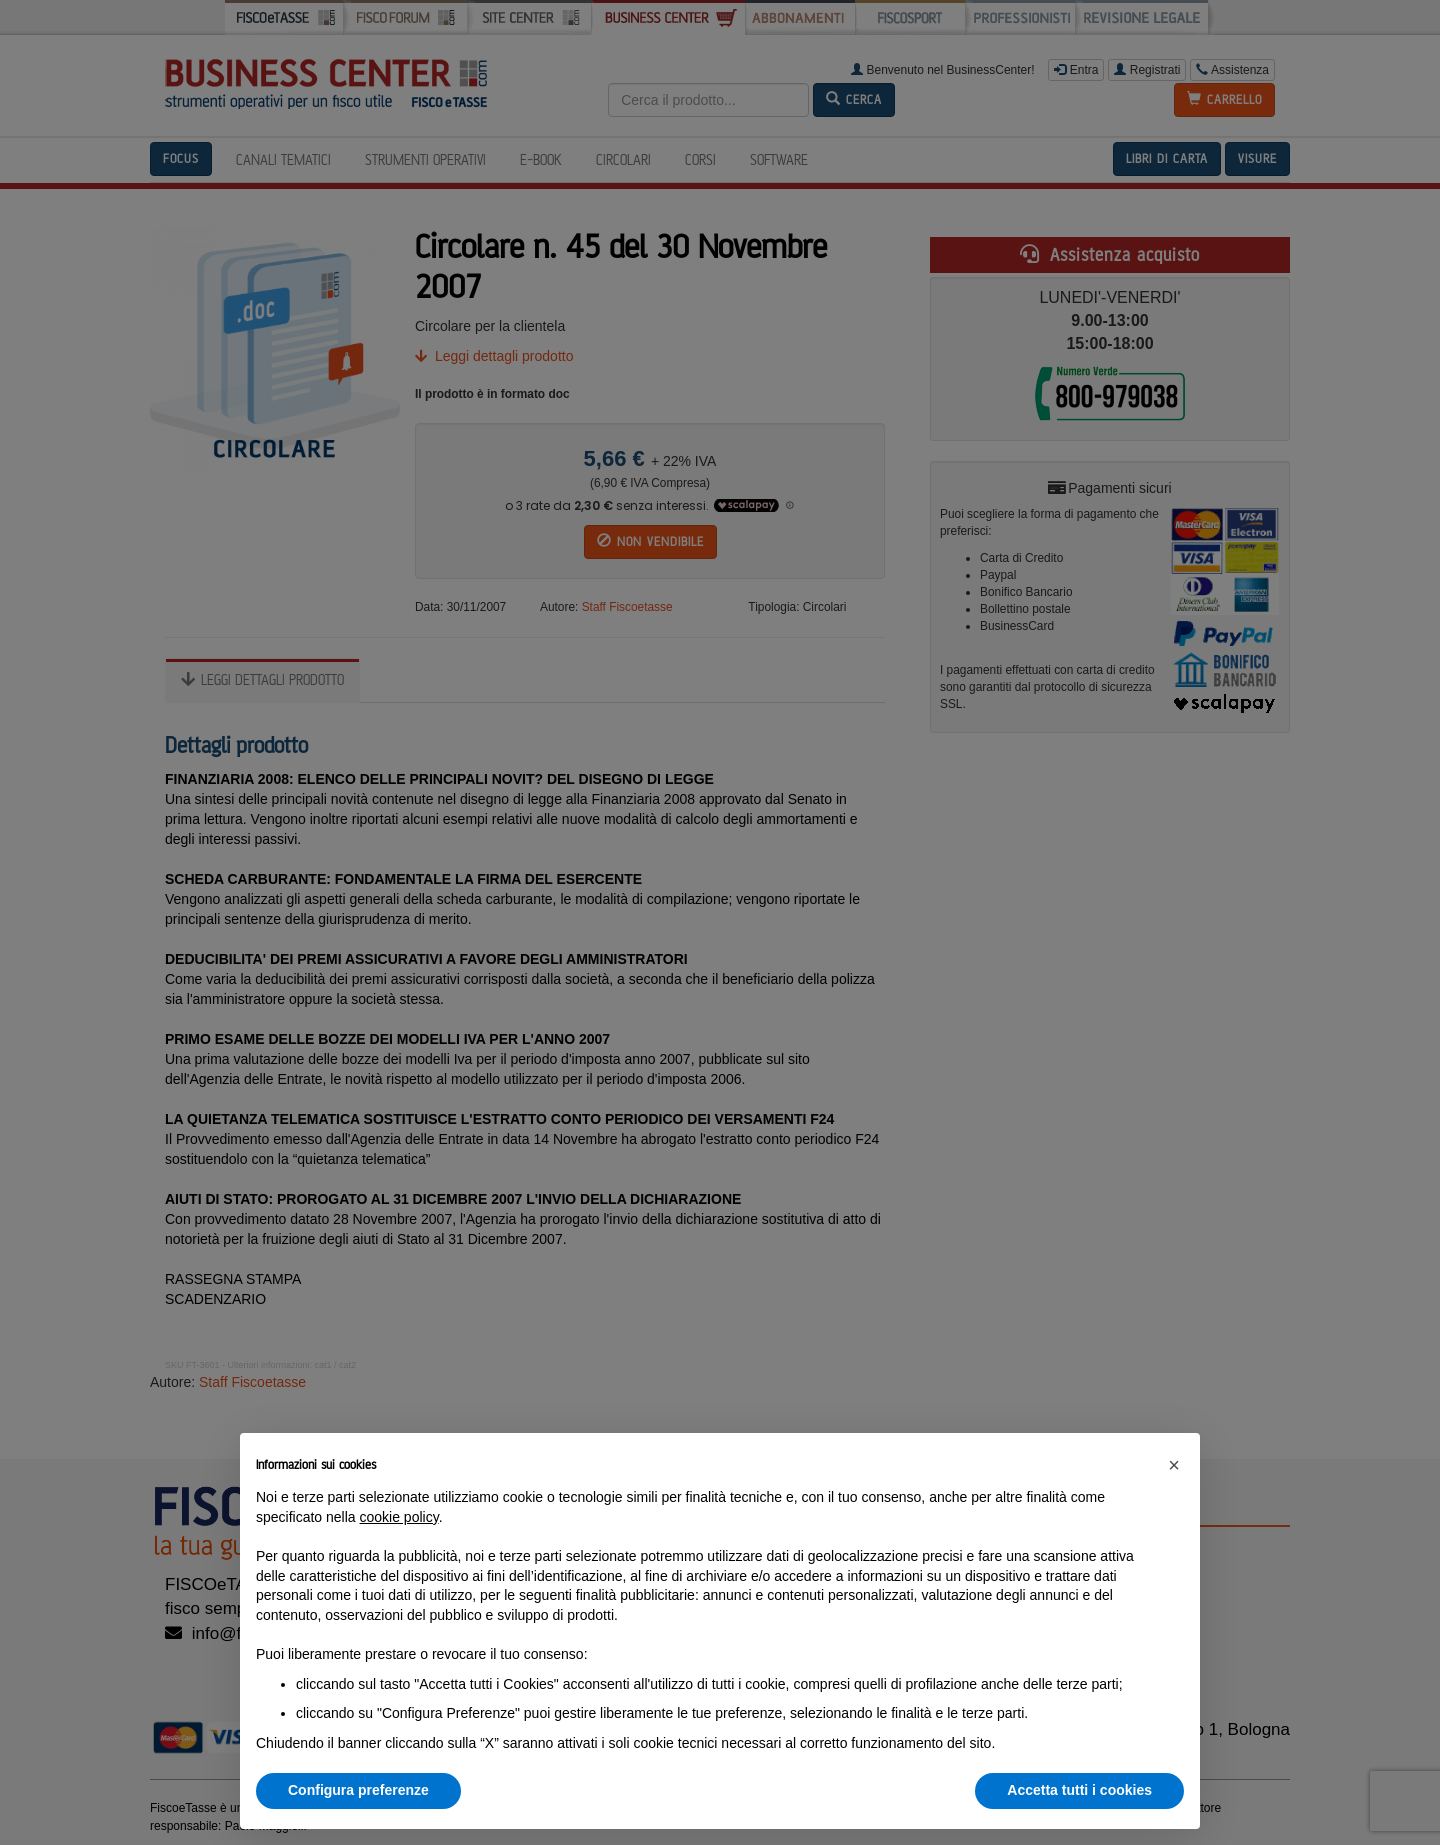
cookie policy (399, 1517)
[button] (1174, 1465)
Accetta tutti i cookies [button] (1079, 1790)
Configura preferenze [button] (358, 1790)
